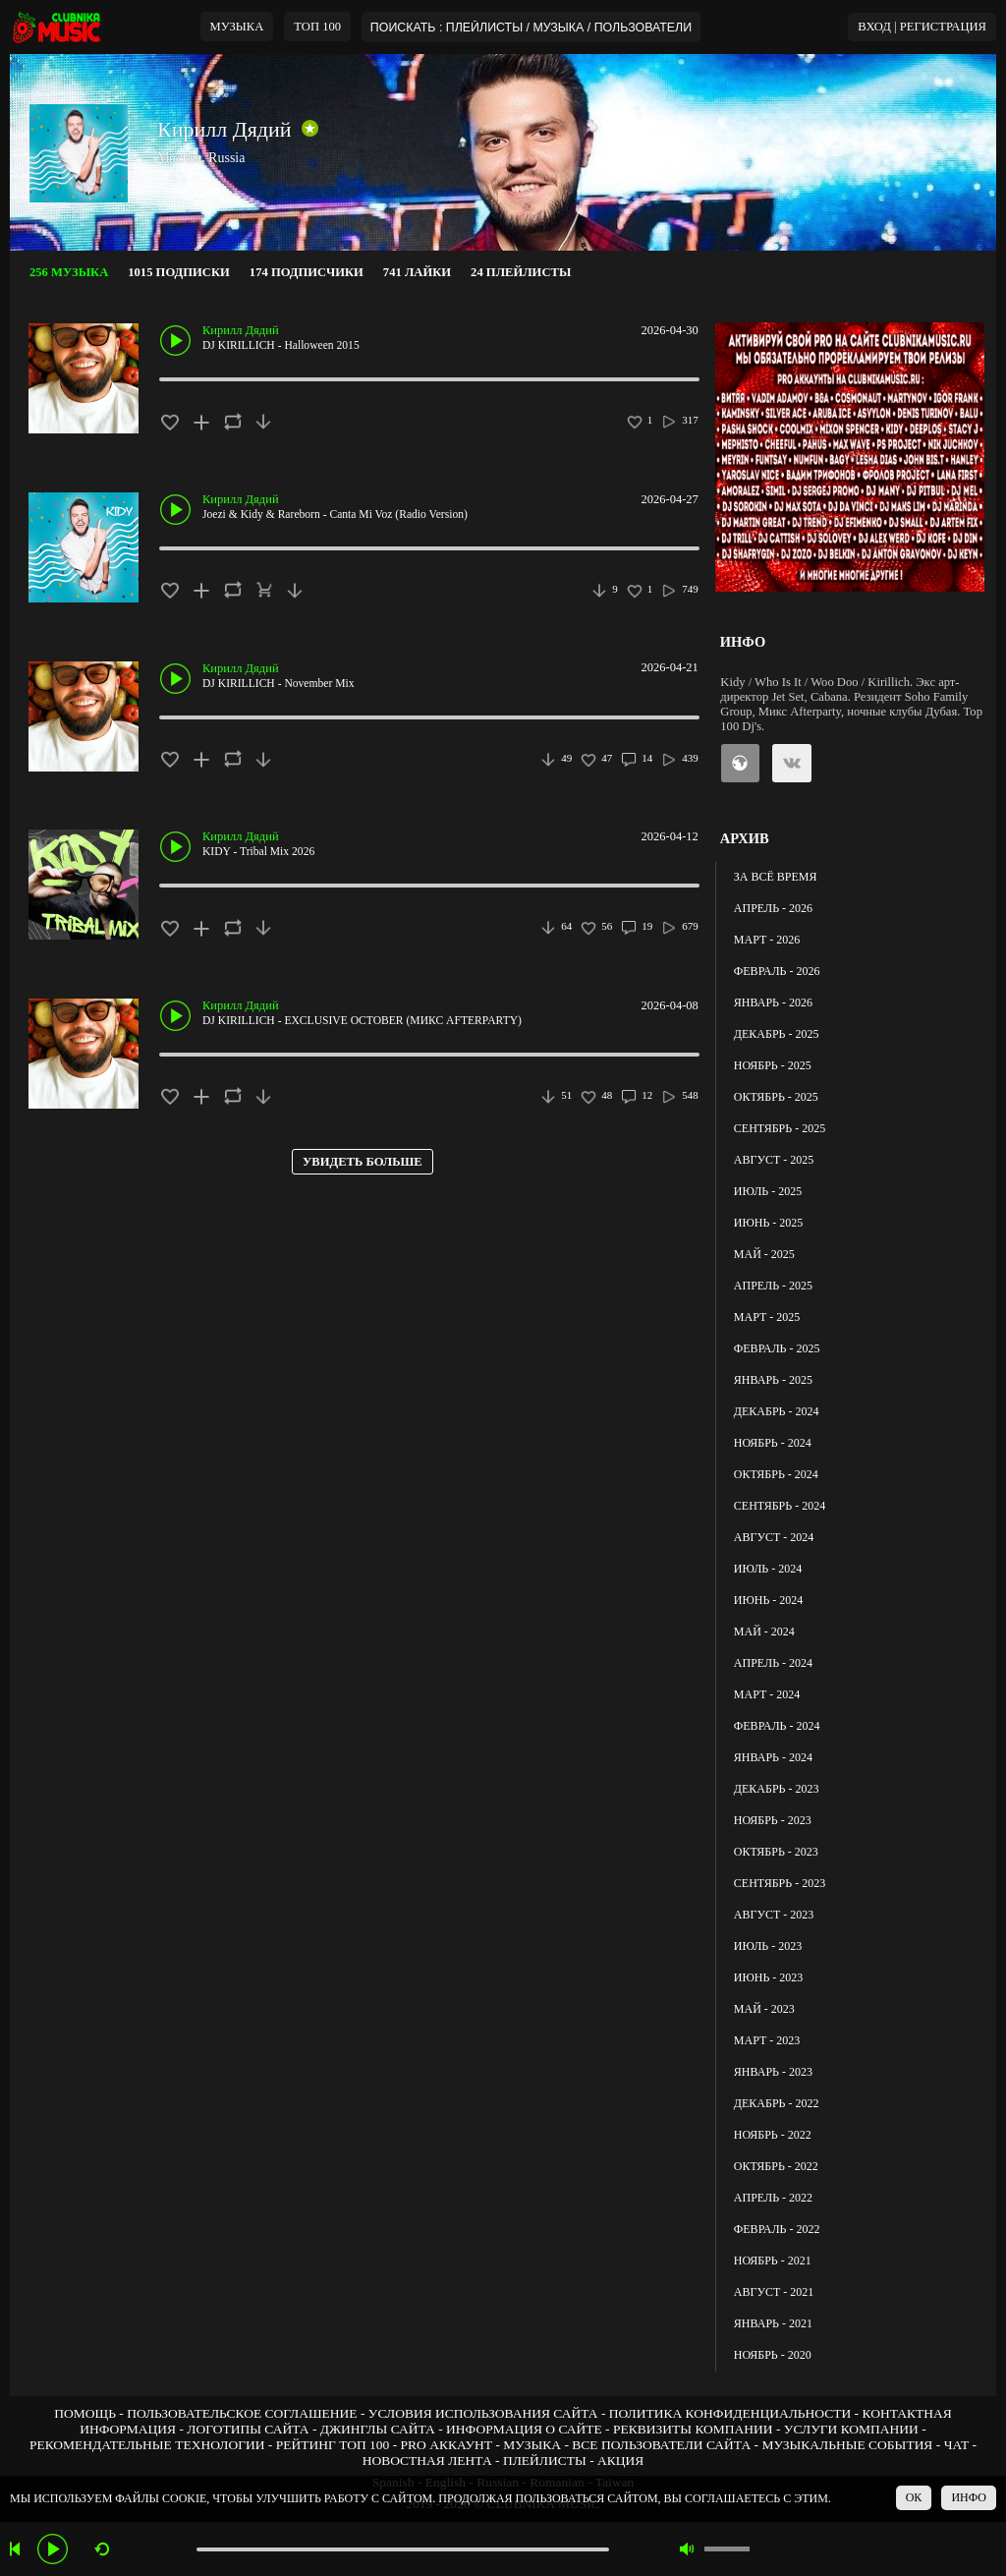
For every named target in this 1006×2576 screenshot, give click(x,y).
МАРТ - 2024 (767, 1694)
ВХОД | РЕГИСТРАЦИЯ (922, 26)
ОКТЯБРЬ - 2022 (776, 2166)
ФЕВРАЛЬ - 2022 (777, 2229)
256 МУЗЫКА (68, 272)
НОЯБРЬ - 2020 (772, 2355)
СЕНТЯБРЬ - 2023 (779, 1883)
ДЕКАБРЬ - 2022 (776, 2103)
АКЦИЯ (620, 2460)
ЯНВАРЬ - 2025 (773, 1380)
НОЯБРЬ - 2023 (772, 1820)
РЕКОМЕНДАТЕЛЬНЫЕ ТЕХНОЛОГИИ (147, 2444)
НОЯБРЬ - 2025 (772, 1065)
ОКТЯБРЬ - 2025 (776, 1097)
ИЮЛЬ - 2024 (768, 1568)
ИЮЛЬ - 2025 (768, 1191)
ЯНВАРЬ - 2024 (773, 1757)
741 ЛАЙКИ (417, 272)
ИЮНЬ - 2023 (769, 1977)
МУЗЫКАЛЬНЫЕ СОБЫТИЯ (846, 2444)
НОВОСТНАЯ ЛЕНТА (427, 2460)
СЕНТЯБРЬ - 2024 (779, 1506)
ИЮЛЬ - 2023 (768, 1946)
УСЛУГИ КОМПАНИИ (851, 2429)
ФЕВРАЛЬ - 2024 (777, 1726)
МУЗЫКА (237, 26)
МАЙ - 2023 (764, 2009)
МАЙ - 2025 (764, 1254)
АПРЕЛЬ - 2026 (773, 908)
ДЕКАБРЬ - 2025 (776, 1034)
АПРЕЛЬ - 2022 (773, 2197)
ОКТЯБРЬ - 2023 (776, 1852)
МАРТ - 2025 (767, 1317)
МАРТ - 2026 (767, 939)
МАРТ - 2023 (767, 2040)
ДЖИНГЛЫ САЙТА (377, 2429)
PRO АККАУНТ (447, 2444)
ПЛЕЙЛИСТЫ (545, 2460)
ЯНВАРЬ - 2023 (773, 2072)
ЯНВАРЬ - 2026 (773, 1002)
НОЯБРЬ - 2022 (772, 2135)
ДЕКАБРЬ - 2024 (776, 1411)
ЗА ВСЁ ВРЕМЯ (775, 877)
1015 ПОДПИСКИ (179, 272)
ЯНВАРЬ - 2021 (773, 2323)
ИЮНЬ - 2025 (769, 1223)
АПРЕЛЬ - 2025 (773, 1285)
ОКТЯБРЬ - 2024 (776, 1474)
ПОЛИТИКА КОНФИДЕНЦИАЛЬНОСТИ (730, 2413)
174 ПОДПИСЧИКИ (306, 272)
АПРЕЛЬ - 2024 (773, 1663)
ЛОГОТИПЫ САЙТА (247, 2429)
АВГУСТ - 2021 (773, 2292)
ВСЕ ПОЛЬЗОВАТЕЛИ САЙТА (661, 2444)
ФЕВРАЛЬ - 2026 (777, 971)
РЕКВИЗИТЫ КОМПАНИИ (693, 2429)
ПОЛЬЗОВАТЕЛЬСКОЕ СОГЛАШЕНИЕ (242, 2413)
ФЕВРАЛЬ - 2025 (777, 1348)
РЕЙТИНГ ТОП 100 (333, 2444)
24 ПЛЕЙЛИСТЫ (521, 272)
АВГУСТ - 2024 (773, 1537)
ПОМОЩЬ (85, 2413)
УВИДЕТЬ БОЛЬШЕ (362, 1162)
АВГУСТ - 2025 (773, 1160)
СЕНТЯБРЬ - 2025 (779, 1128)
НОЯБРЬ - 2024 (772, 1443)
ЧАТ (957, 2444)
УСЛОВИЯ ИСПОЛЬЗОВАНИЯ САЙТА (483, 2413)
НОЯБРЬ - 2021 (772, 2260)
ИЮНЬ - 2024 (769, 1600)
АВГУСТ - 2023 (773, 1914)
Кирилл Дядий (224, 129)
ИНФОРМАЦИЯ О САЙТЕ (524, 2429)
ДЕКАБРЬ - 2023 (776, 1789)
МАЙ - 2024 (764, 1631)
